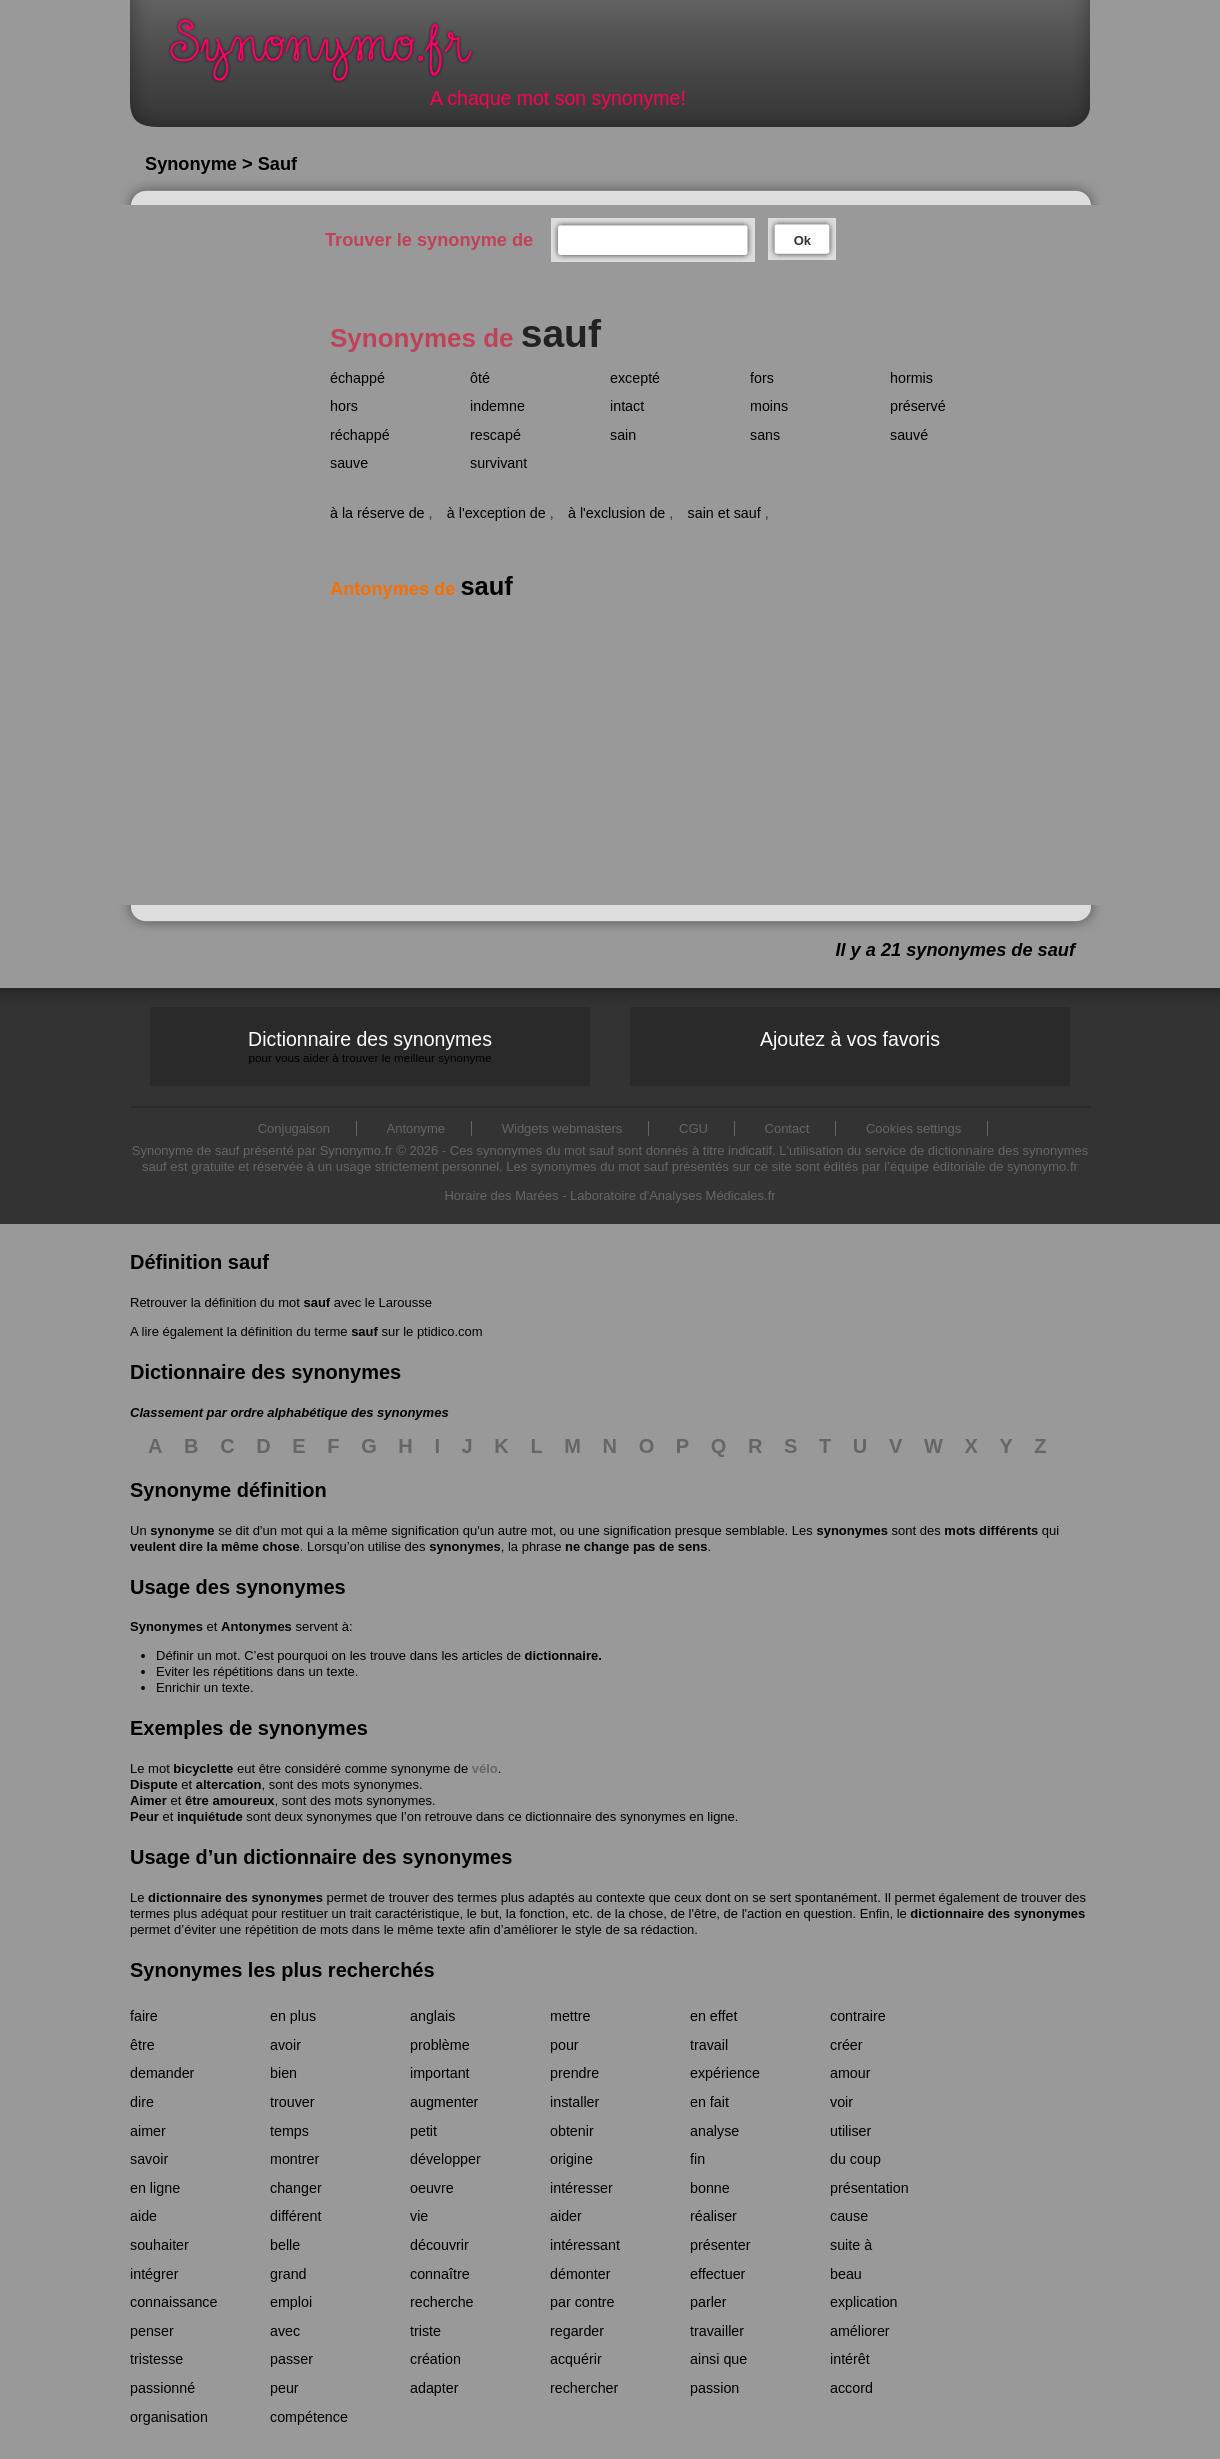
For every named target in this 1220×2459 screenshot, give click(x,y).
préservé (918, 406)
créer (846, 2045)
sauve (349, 463)
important (440, 2073)
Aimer (148, 1800)
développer (445, 2159)
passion (714, 2388)
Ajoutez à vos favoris (850, 1039)
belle (285, 2245)
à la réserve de (377, 513)
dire (142, 2102)
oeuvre (432, 2188)
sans (765, 435)
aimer (148, 2131)
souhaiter (159, 2245)
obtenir (572, 2131)
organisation (169, 2417)
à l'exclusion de (616, 513)
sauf (316, 1302)
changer (296, 2188)
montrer (294, 2159)
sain (623, 435)
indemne (497, 406)
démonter (580, 2274)
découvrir (439, 2245)
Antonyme (416, 1128)
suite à (851, 2245)
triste (425, 2331)
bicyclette (203, 1768)
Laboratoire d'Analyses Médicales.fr (673, 1195)
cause (849, 2216)
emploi (291, 2302)
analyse (714, 2131)
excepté (635, 378)
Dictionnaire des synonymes (370, 1046)
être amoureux (230, 1800)
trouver (292, 2102)
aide (143, 2216)
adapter (434, 2388)
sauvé (909, 435)
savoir (149, 2159)
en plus (293, 2016)
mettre (570, 2016)
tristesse (156, 2359)
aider (566, 2216)
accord (851, 2388)
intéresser (581, 2188)
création (435, 2359)
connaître (440, 2274)
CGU (693, 1128)
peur (284, 2388)
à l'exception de (496, 513)
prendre (574, 2073)
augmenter (444, 2102)
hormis (911, 378)
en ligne (155, 2188)
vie (419, 2216)
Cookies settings (913, 1128)
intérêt (850, 2359)
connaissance (173, 2302)
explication (864, 2302)
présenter (720, 2245)
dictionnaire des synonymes (235, 1897)
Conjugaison (294, 1128)
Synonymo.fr (334, 55)
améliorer (860, 2331)
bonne (710, 2188)
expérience (725, 2073)
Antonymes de (421, 589)
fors (762, 378)
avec (285, 2331)
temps (289, 2131)
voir (841, 2102)
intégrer (154, 2274)
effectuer (717, 2274)
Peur (144, 1816)
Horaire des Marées (501, 1195)
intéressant (585, 2245)
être (142, 2045)
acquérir (576, 2359)
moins (769, 406)
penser (152, 2331)
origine (571, 2159)
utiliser (850, 2131)
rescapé (495, 435)
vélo (485, 1768)
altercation (229, 1784)
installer (574, 2102)
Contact (787, 1128)
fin (697, 2159)
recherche (442, 2302)
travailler (717, 2331)
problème (440, 2045)
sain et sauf (724, 513)
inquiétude (210, 1816)
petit (423, 2131)
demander (162, 2073)
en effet (713, 2016)
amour (850, 2073)
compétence (309, 2417)
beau (846, 2274)
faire (144, 2016)
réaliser (713, 2216)
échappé (357, 378)
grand (288, 2274)
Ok (802, 240)
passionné (162, 2388)
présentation (869, 2188)
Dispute (154, 1784)
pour (564, 2045)
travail (709, 2045)
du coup (855, 2159)
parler (708, 2302)
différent (295, 2216)
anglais (432, 2016)
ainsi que (718, 2359)
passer (291, 2359)
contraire (858, 2016)
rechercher (584, 2388)
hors (344, 406)
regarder (577, 2331)
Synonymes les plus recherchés (282, 1970)
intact (627, 406)
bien (283, 2073)
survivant (498, 463)
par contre (582, 2302)
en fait (709, 2102)
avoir (285, 2045)
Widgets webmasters (562, 1128)
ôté (480, 378)
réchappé (360, 435)
